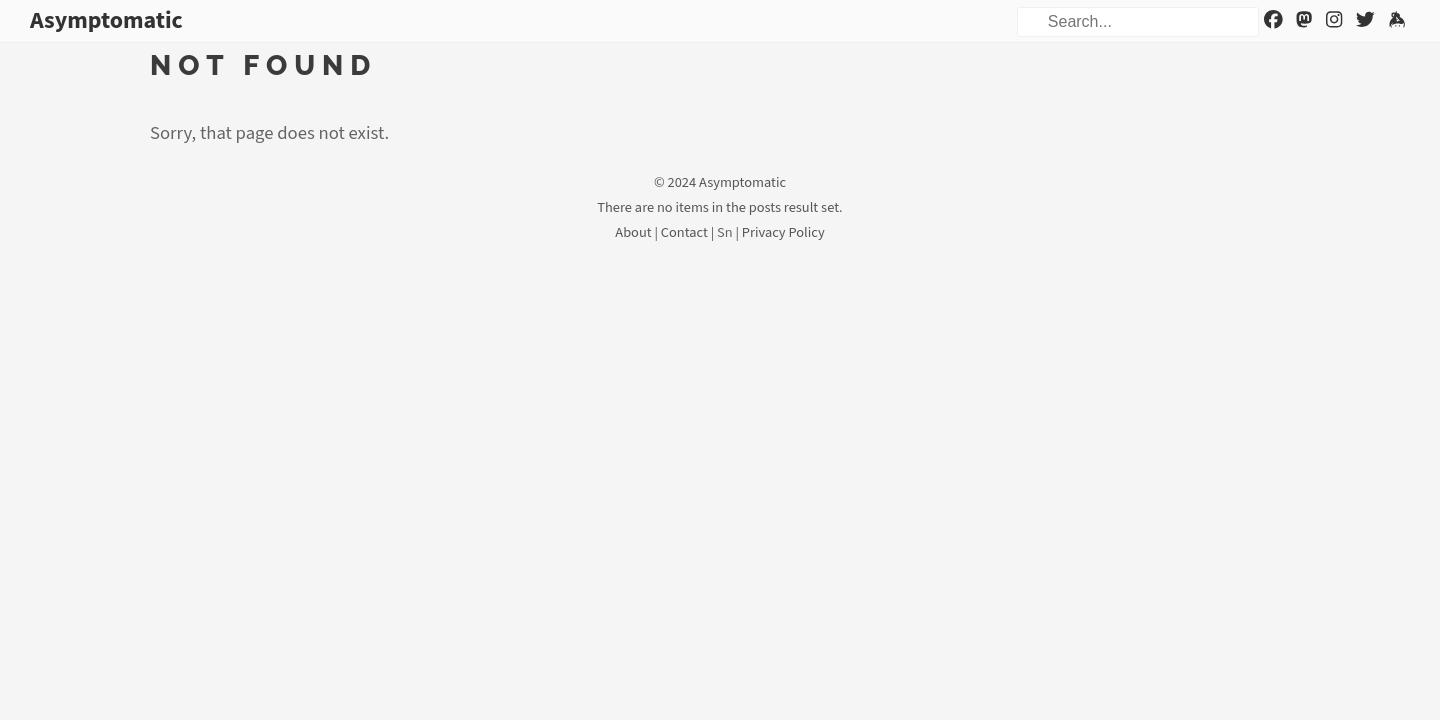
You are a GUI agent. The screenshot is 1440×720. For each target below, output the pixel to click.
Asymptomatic (106, 20)
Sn (725, 232)
